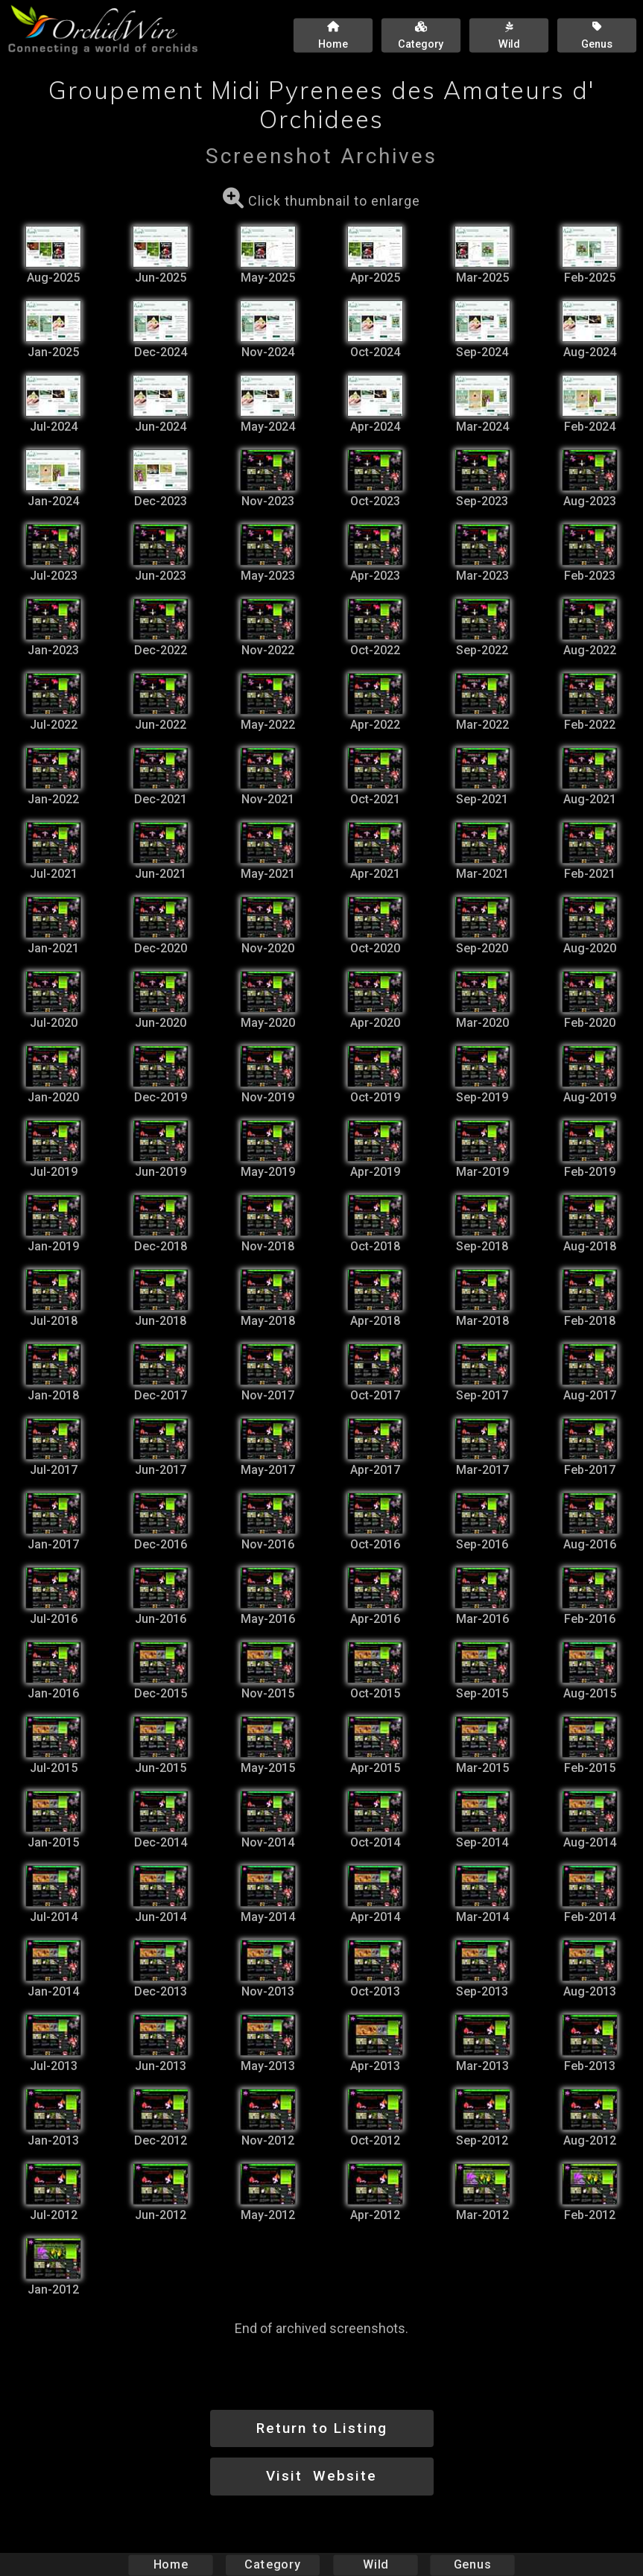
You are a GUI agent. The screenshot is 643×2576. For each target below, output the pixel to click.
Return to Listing (321, 2428)
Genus (472, 2564)
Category (272, 2564)
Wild (375, 2564)
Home (170, 2564)
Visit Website (321, 2475)
